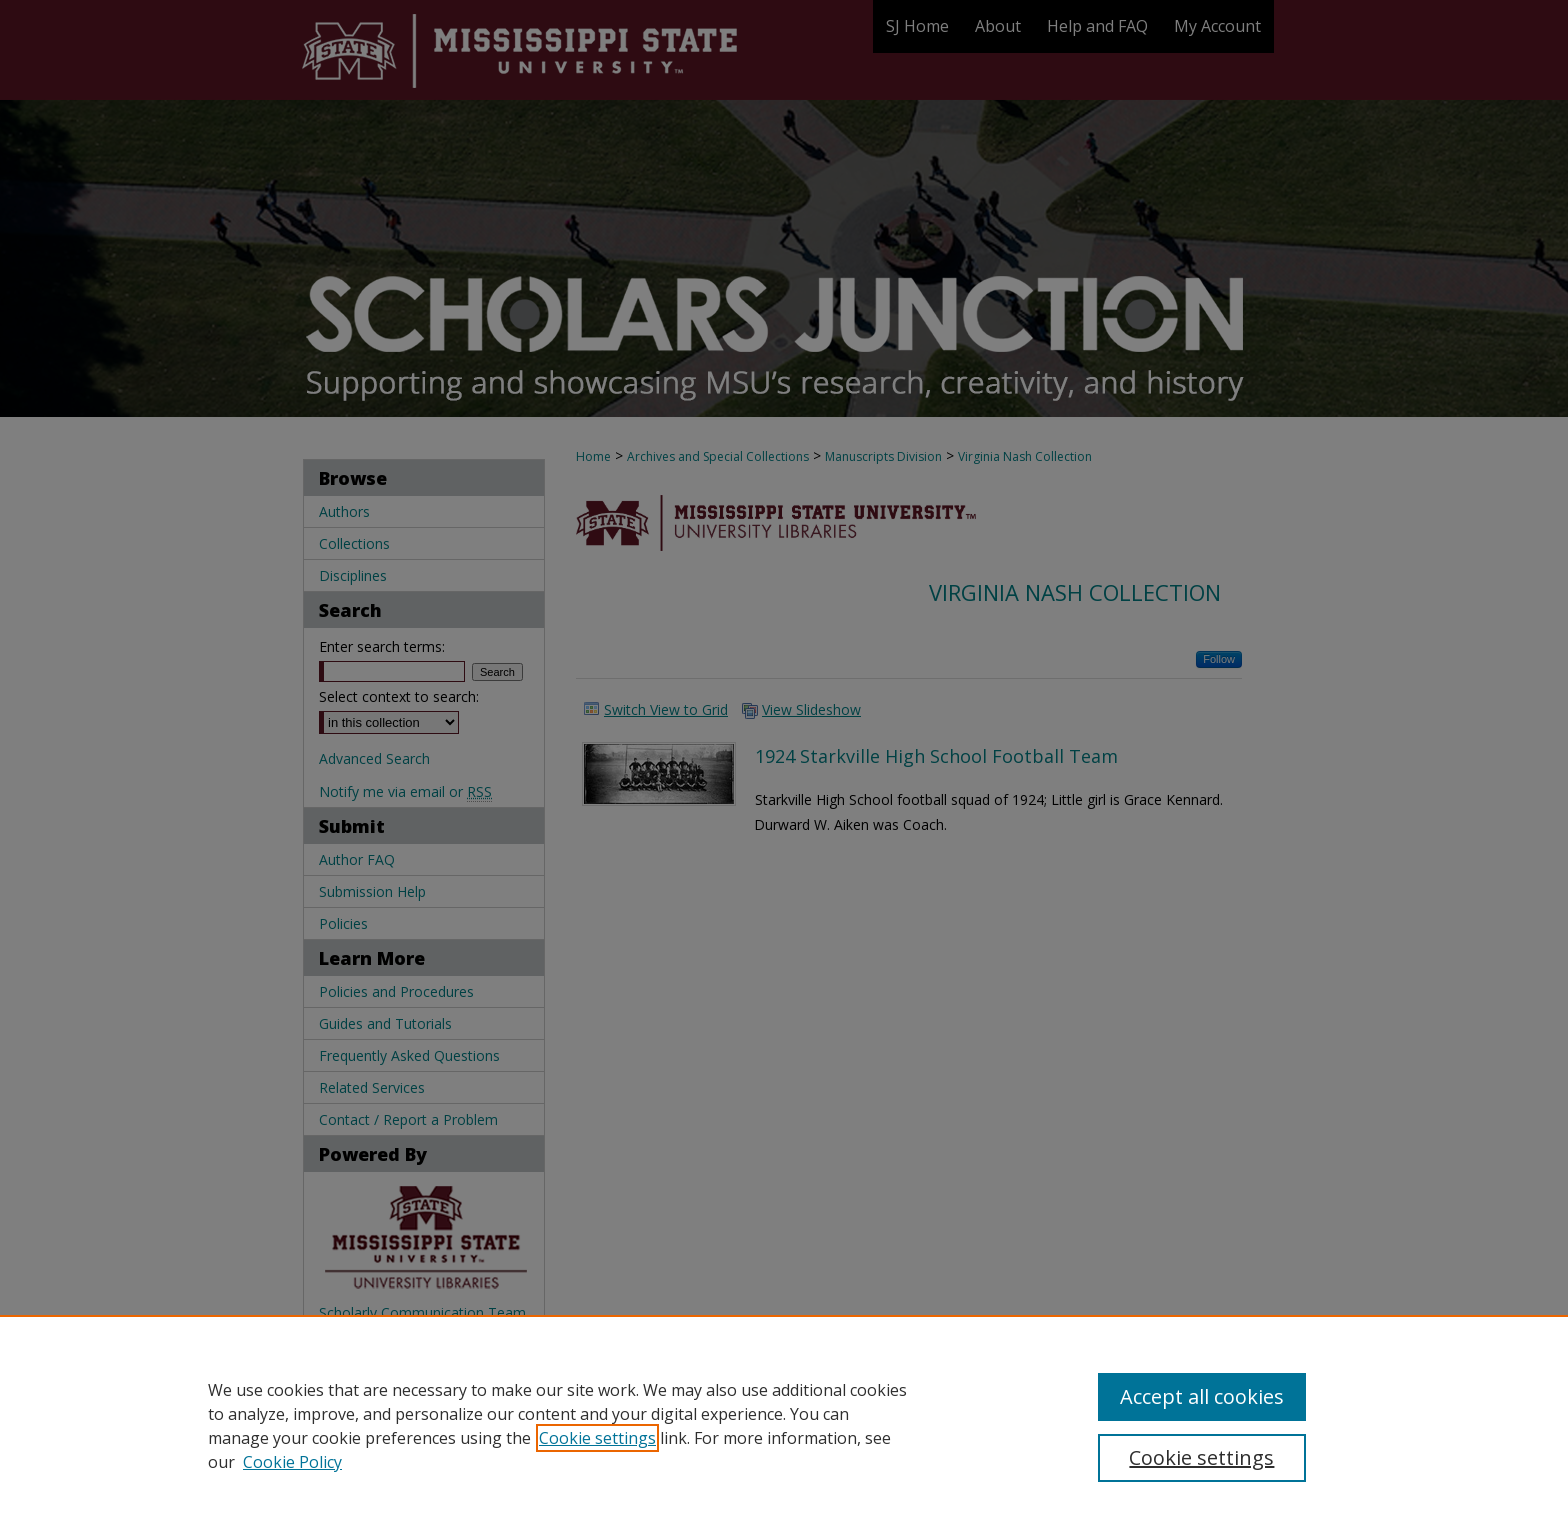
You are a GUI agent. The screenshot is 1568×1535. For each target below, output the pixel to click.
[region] (784, 1425)
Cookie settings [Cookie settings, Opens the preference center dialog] (1201, 1457)
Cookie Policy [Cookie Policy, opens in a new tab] (292, 1462)
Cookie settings (597, 1438)
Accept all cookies (1202, 1396)
